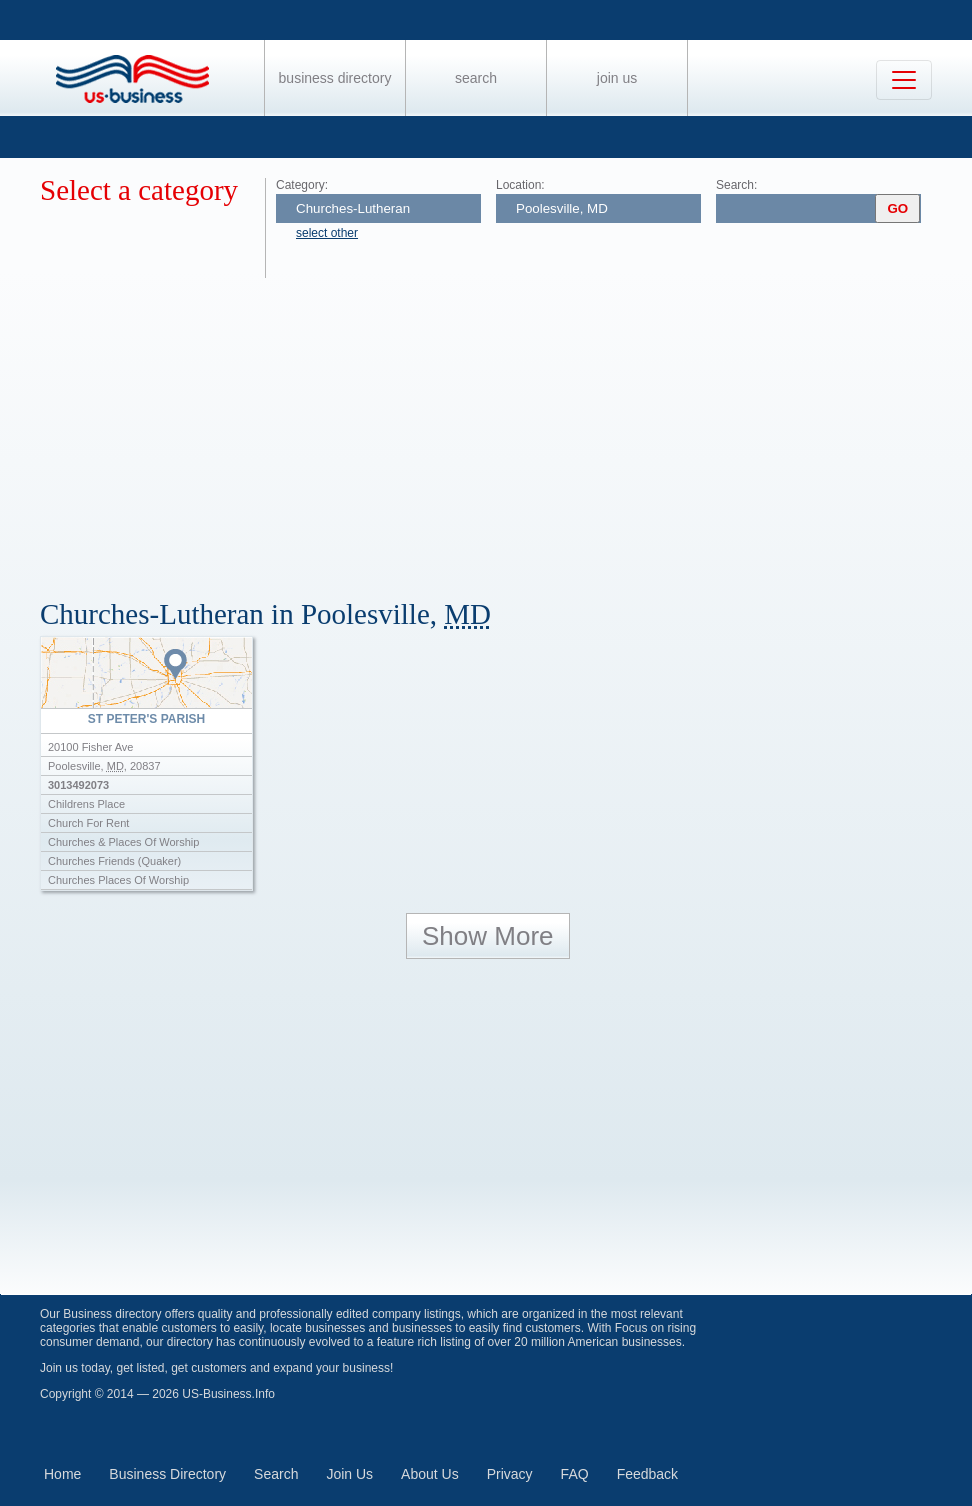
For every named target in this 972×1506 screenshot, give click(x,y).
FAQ (575, 1474)
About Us (430, 1474)
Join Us (617, 78)
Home (62, 1474)
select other (327, 233)
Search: (736, 185)
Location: (520, 185)
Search (476, 78)
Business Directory (335, 78)
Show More (488, 936)
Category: (302, 185)
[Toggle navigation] (904, 80)
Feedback (647, 1474)
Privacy (510, 1474)
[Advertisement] (506, 428)
